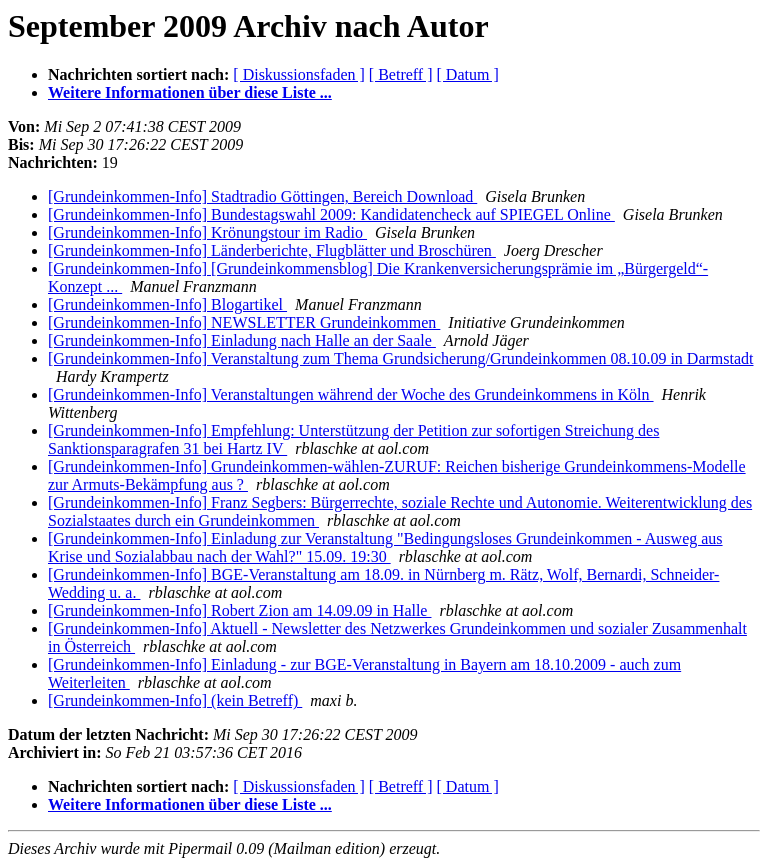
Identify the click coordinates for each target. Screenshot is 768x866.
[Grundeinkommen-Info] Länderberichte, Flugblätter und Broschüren (272, 250)
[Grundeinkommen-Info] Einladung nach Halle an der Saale (242, 340)
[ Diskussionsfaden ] (299, 74)
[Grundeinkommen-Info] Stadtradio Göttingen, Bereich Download (262, 196)
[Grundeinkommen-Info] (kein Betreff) (175, 700)
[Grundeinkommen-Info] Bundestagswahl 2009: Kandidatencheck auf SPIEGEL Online (331, 214)
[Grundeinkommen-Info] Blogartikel (167, 304)
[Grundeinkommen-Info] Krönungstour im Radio (207, 232)
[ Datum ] (468, 74)
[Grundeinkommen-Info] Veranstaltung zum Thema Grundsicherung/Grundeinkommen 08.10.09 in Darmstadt (400, 358)
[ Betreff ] (401, 74)
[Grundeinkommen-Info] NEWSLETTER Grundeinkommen (244, 322)
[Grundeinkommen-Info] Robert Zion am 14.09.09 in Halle (239, 610)
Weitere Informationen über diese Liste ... (190, 92)
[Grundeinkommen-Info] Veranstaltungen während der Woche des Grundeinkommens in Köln (351, 394)
